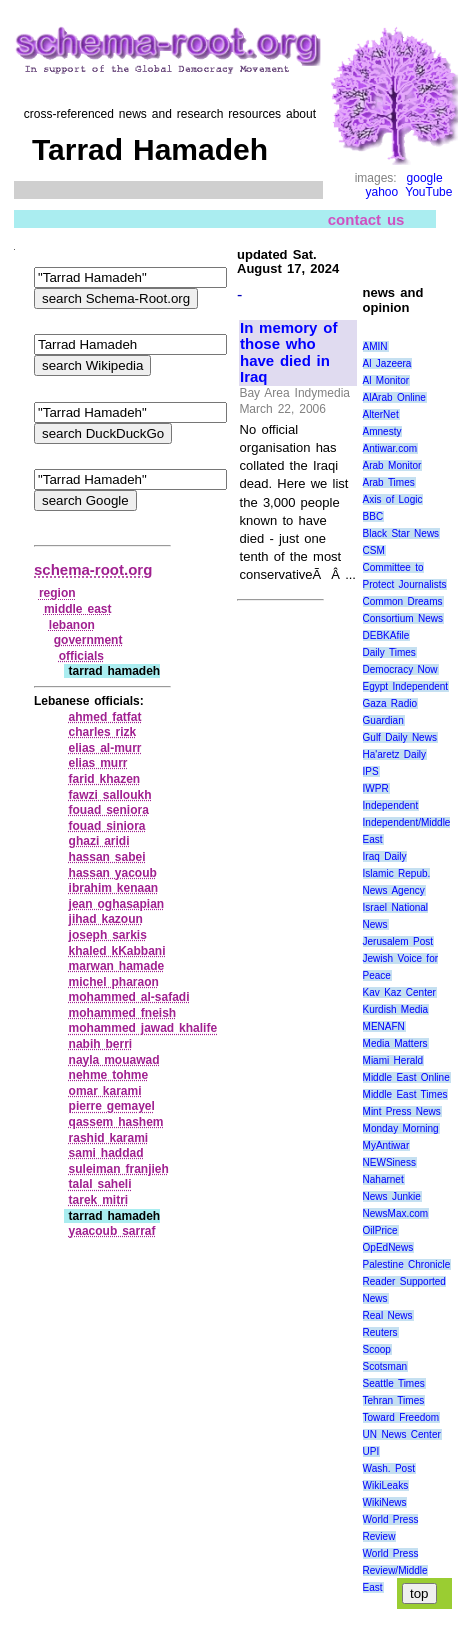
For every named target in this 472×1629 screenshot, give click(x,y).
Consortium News (403, 618)
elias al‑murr (105, 748)
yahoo (382, 192)
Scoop (377, 1349)
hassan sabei (107, 857)
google (425, 178)
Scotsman (385, 1366)
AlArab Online (394, 397)
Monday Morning (401, 1128)
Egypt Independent (406, 686)
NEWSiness (389, 1162)
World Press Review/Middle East (395, 1570)
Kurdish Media (396, 1009)
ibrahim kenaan (114, 888)
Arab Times (389, 482)
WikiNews (385, 1502)
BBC (373, 516)
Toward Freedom (401, 1417)
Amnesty (382, 431)
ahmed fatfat (105, 717)
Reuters (380, 1332)
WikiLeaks (386, 1485)
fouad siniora (107, 826)
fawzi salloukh (110, 795)
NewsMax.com (396, 1213)
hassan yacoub (113, 873)
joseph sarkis (108, 935)
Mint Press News (402, 1111)
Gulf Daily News (400, 737)
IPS (371, 771)
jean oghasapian (117, 904)
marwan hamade (117, 966)
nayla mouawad (114, 1060)
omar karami (105, 1091)
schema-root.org (93, 569)
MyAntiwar (386, 1145)
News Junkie (392, 1196)
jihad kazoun (106, 919)
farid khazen (105, 779)
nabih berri (101, 1044)
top (419, 1593)
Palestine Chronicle (407, 1264)
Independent (391, 805)
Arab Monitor (392, 465)
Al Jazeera (387, 363)
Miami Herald (393, 1060)
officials (81, 656)
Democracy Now (400, 669)
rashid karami (109, 1138)
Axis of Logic (393, 499)
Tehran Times (394, 1400)
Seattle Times (394, 1383)
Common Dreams (403, 601)
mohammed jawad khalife (143, 1028)
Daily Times (389, 652)
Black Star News (401, 533)
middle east (78, 609)
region (57, 593)
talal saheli (100, 1184)
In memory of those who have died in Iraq (288, 353)
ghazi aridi (99, 841)
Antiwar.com (390, 448)
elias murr (98, 763)
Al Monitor (386, 380)
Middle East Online (406, 1077)
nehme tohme (109, 1075)
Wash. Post (389, 1468)
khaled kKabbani (117, 951)
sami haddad (106, 1153)
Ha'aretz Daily (395, 754)
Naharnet (383, 1179)
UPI (371, 1451)
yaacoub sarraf (112, 1231)
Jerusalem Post (398, 941)
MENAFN (384, 1026)
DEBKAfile (386, 635)
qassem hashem (116, 1122)
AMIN (375, 346)
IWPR (376, 788)
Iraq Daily (385, 856)
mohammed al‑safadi (129, 997)
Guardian (383, 720)
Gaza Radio (390, 703)
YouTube (428, 192)
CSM (374, 550)
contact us (366, 218)
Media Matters (395, 1043)
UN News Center (402, 1434)
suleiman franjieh (119, 1169)
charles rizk (103, 732)
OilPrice (380, 1230)
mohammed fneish (123, 1013)
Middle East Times (405, 1094)
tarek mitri (99, 1200)
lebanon (72, 625)
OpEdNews (388, 1247)
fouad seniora (109, 810)
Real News (388, 1315)
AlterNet (381, 414)
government (88, 640)
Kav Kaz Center (399, 992)
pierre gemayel (112, 1106)
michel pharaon (114, 982)
